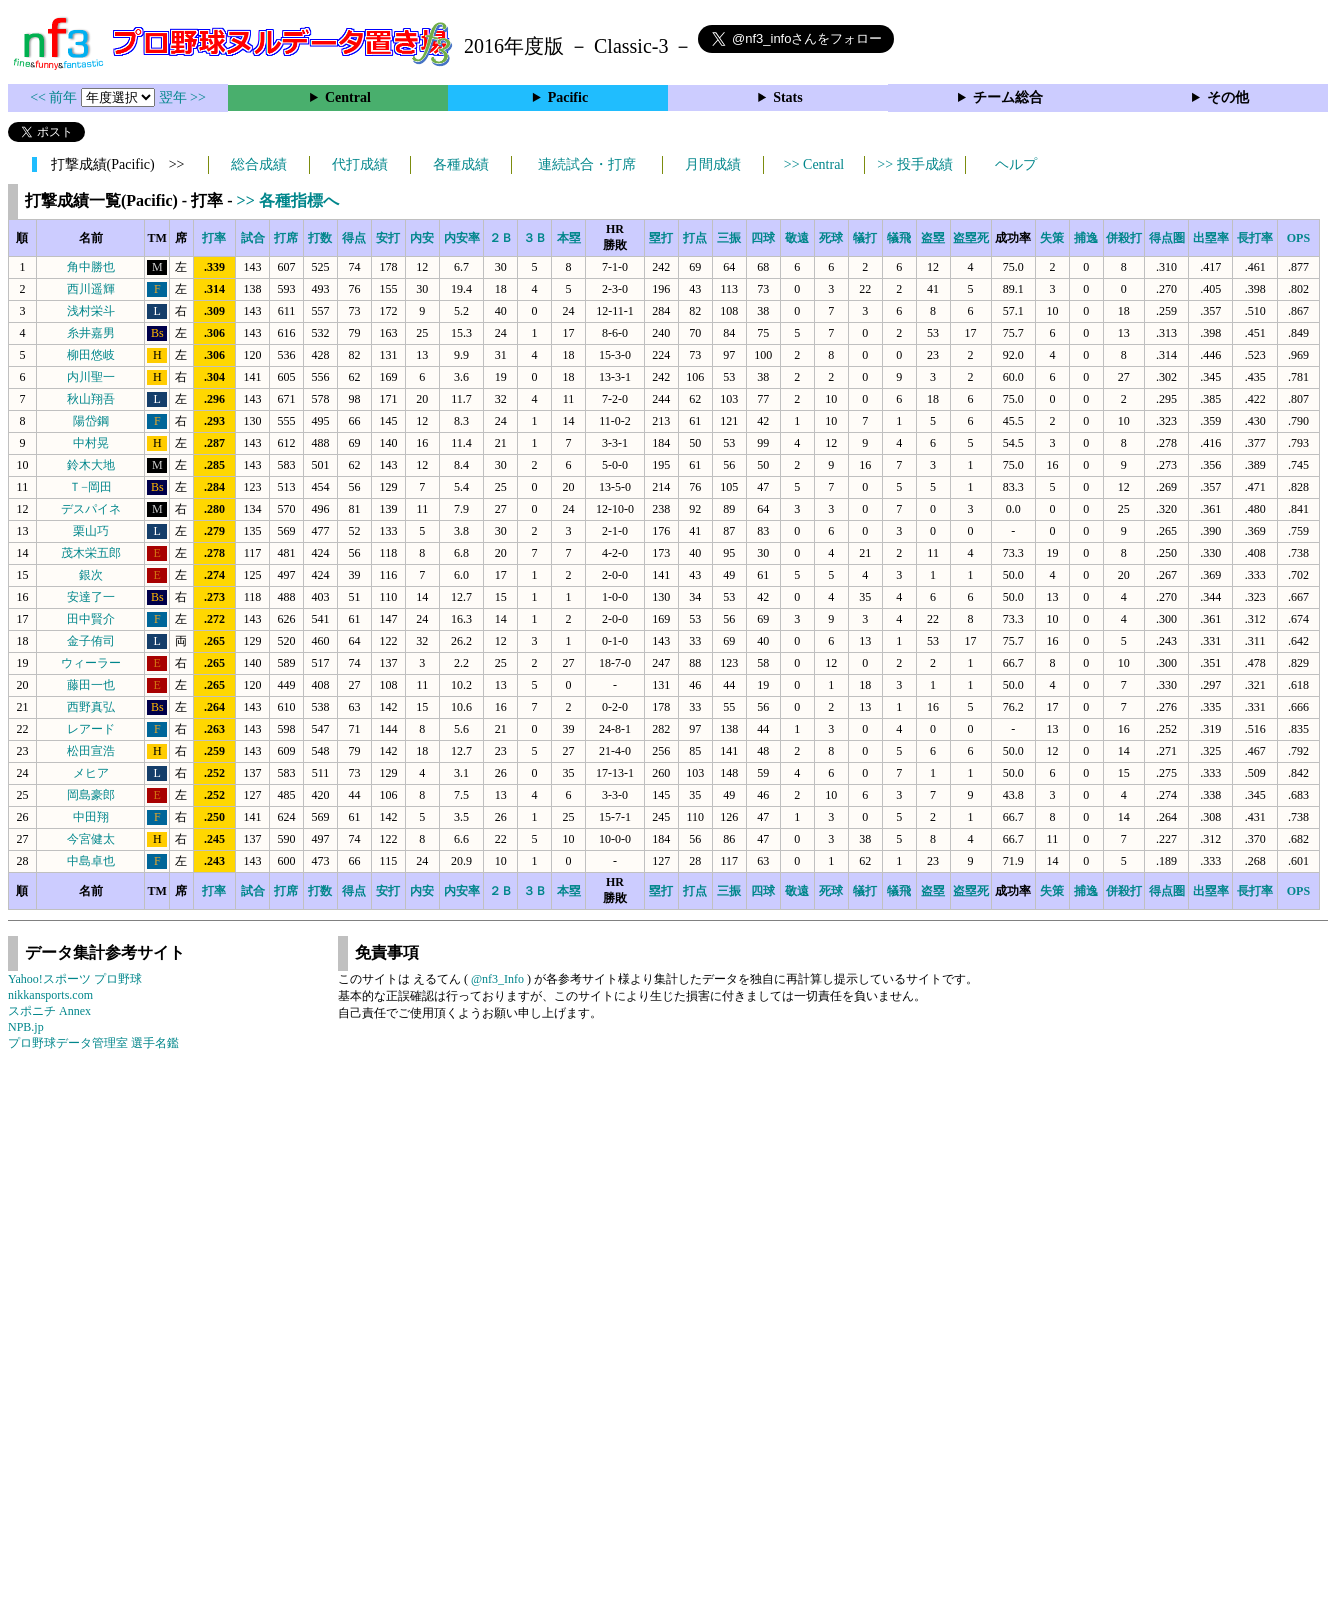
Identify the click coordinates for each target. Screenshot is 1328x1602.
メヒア (91, 773)
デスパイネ (91, 509)
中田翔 (91, 817)
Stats (788, 97)
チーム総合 (1008, 97)
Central (348, 97)
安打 (388, 238)
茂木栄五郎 (91, 553)
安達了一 (91, 597)
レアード (91, 729)
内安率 (462, 238)
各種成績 (461, 164)
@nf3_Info (497, 979)
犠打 (865, 238)
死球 (831, 238)
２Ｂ (501, 238)
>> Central (814, 164)
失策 (1052, 238)
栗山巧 (91, 531)
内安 (422, 238)
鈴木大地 (91, 465)
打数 (320, 238)
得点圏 (1167, 238)
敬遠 (797, 238)
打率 (214, 238)
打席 (286, 238)
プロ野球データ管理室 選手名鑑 (93, 1043)
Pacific (568, 97)
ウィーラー (91, 663)
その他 (1228, 97)
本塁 (569, 238)
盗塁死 (971, 238)
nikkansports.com (50, 995)
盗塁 (933, 238)
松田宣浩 (91, 751)
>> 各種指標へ (288, 200)
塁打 (661, 238)
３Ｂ (535, 238)
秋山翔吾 (91, 399)
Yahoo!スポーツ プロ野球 (75, 979)
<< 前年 (55, 97)
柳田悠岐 (91, 355)
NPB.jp (26, 1027)
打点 (695, 238)
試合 (253, 238)
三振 (729, 238)
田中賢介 (91, 619)
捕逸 (1086, 238)
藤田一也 (91, 685)
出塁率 (1211, 238)
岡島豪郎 (91, 795)
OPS (1298, 238)
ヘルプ (1016, 164)
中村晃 (91, 443)
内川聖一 (91, 377)
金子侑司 (91, 641)
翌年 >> (182, 97)
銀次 (91, 575)
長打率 (1255, 238)
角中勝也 (91, 267)
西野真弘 (91, 707)
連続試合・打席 (587, 164)
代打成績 (360, 164)
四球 (763, 238)
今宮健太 (91, 839)
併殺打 (1124, 238)
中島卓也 (91, 861)
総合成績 (259, 164)
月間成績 (713, 164)
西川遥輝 (91, 289)
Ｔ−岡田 (90, 487)
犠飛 (899, 238)
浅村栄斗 (91, 311)
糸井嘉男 (91, 333)
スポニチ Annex (49, 1011)
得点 (354, 238)
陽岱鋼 (91, 421)
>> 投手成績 (914, 164)
